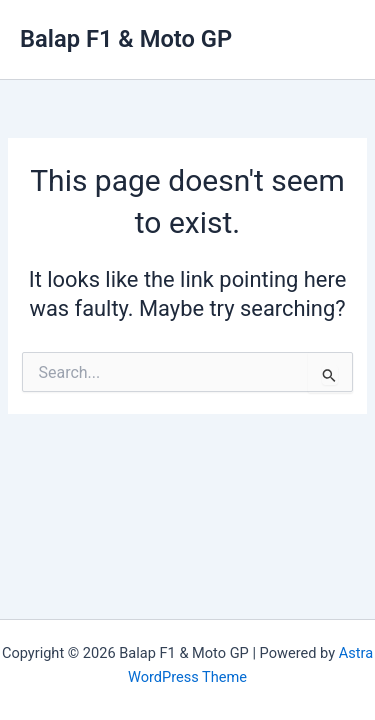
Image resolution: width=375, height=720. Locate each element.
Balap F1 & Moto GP (126, 39)
